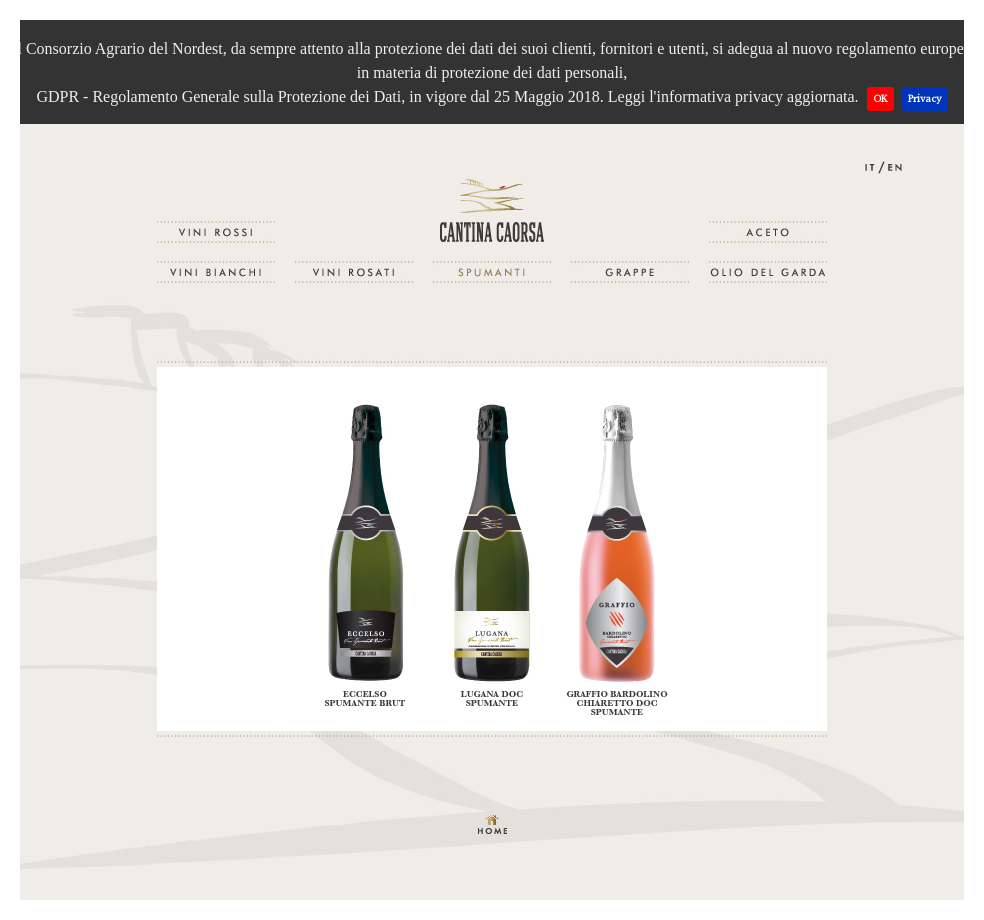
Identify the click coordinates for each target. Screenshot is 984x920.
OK (880, 98)
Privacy (925, 98)
